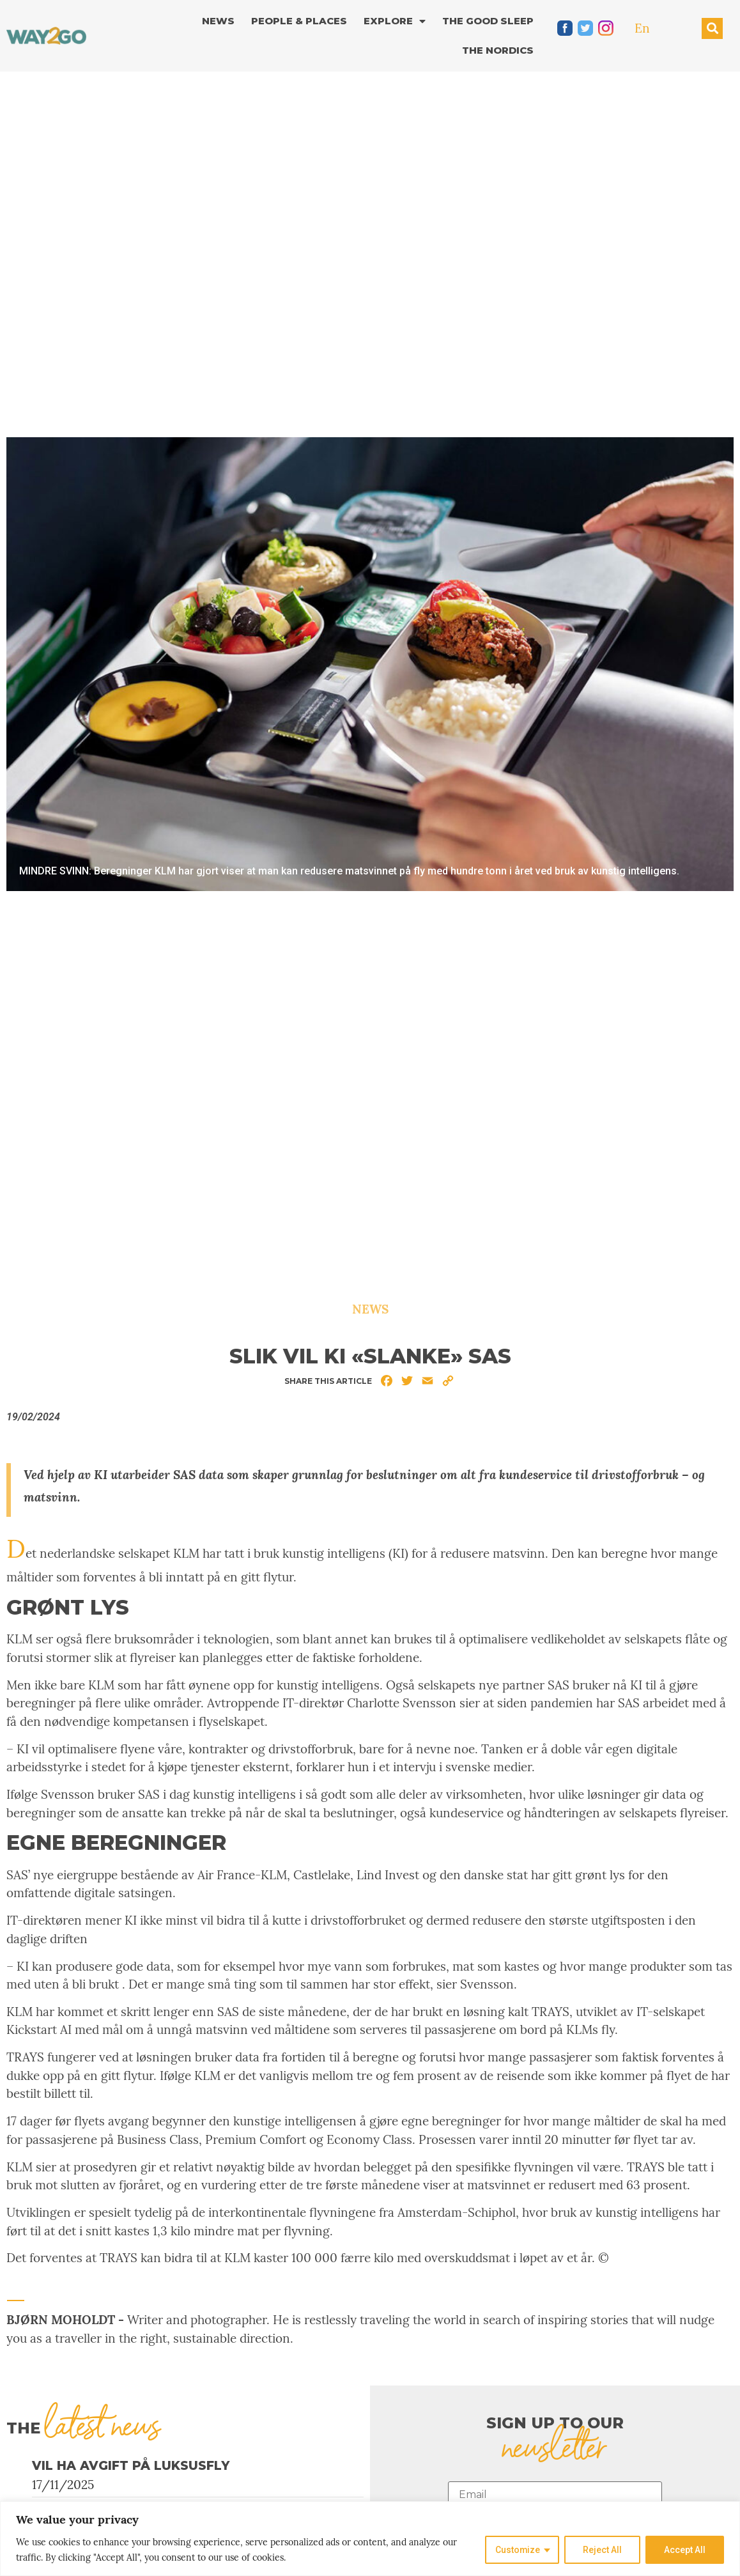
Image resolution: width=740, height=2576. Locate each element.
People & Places (299, 21)
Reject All (602, 2550)
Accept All (684, 2550)
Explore (395, 21)
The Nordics (498, 50)
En (642, 28)
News (218, 21)
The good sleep (488, 21)
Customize (517, 2550)
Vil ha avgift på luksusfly (130, 2465)
